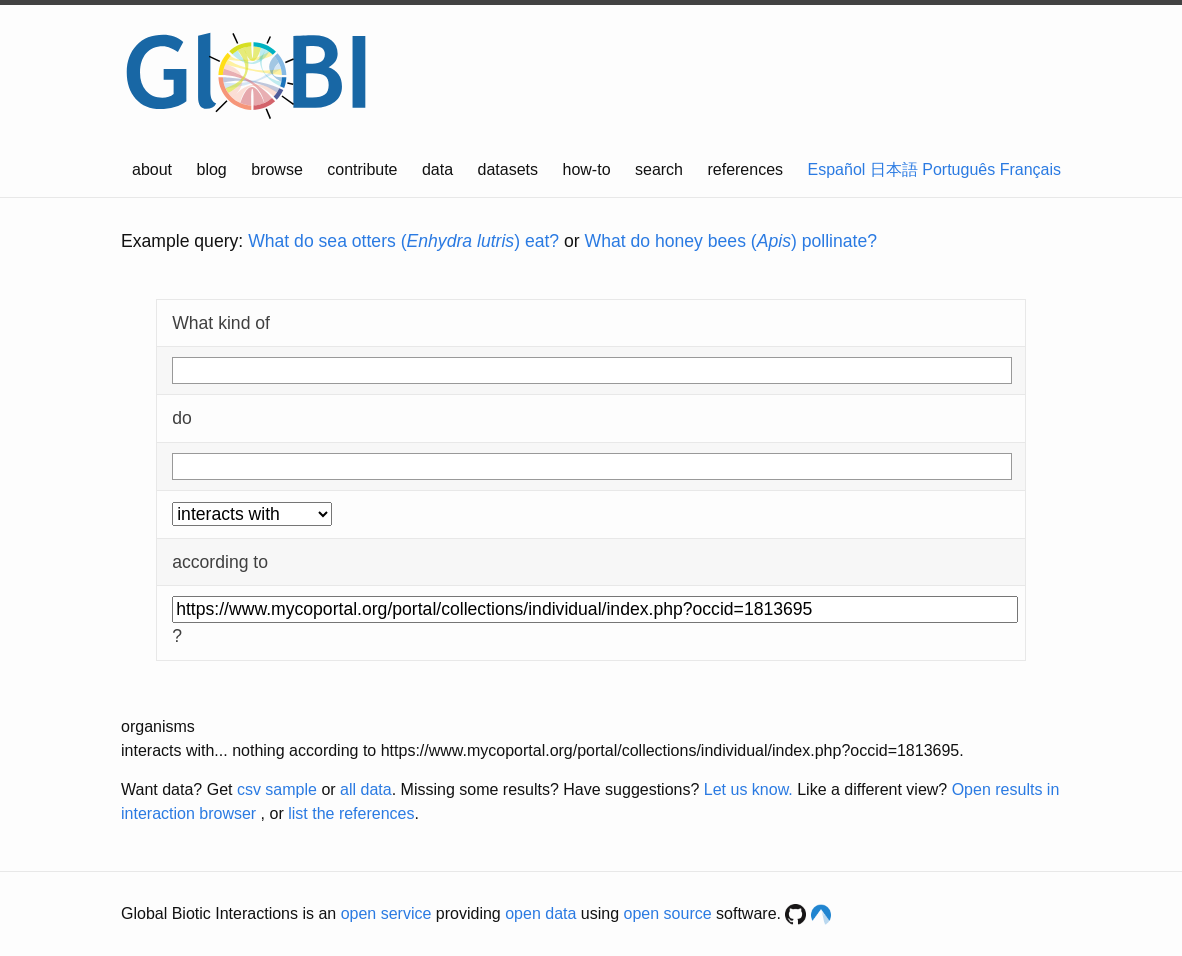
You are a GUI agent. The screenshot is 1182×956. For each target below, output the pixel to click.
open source (668, 913)
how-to (587, 169)
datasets (508, 169)
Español (837, 169)
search (659, 169)
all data (366, 789)
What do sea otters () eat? (403, 241)
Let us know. (748, 789)
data (437, 169)
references (745, 169)
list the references (351, 813)
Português (958, 169)
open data (540, 913)
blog (212, 169)
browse (277, 169)
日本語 (894, 169)
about (152, 169)
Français (1030, 169)
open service (386, 913)
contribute (362, 169)
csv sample (277, 789)
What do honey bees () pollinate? (731, 241)
